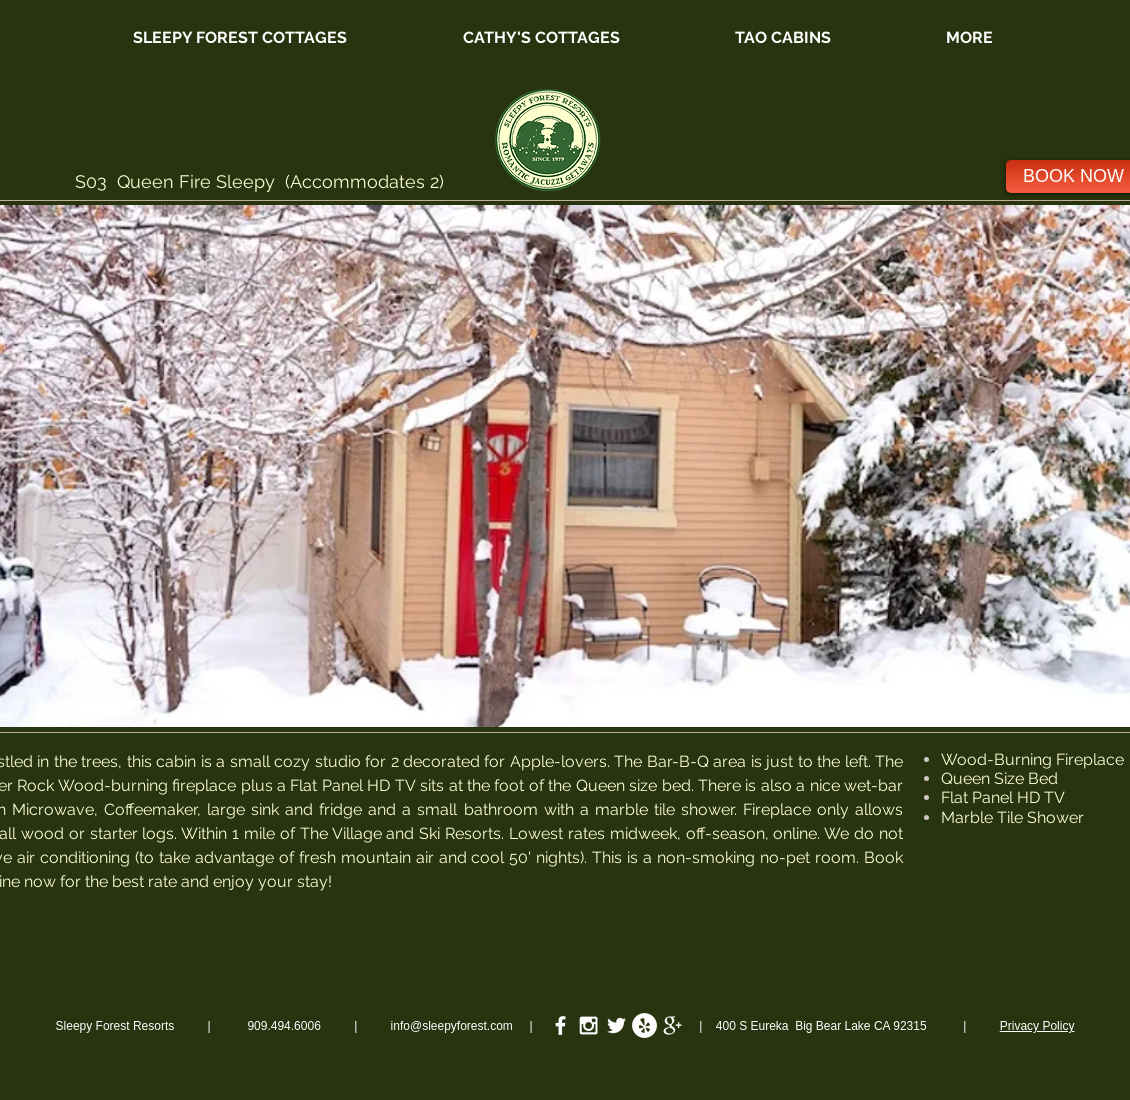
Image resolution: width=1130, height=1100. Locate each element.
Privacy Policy (1037, 1026)
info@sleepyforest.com (452, 1026)
